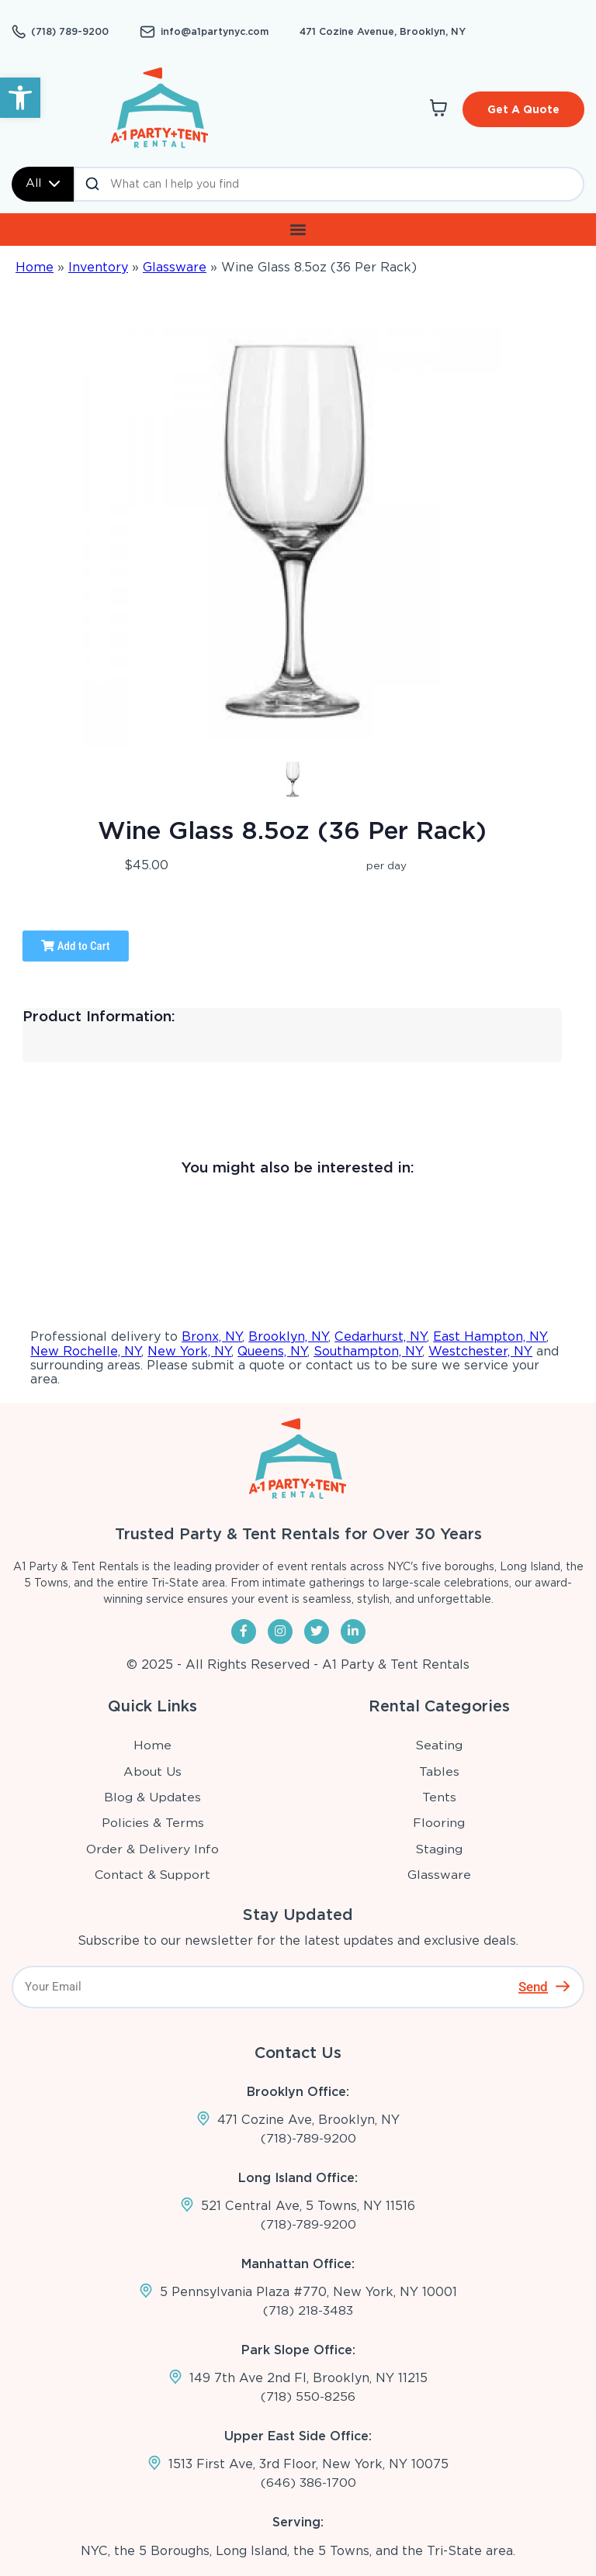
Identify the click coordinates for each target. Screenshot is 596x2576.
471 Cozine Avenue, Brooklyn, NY (370, 31)
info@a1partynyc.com (210, 31)
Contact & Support (153, 1874)
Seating (439, 1745)
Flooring (440, 1822)
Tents (439, 1796)
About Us (153, 1770)
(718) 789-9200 (69, 31)
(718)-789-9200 (308, 2137)
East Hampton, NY (489, 1336)
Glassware (174, 266)
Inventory (98, 266)
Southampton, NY (368, 1350)
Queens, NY (272, 1350)
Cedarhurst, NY (380, 1336)
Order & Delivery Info (153, 1848)
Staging (439, 1848)
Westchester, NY (480, 1350)
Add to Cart (75, 945)
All (43, 183)
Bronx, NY (212, 1336)
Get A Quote (523, 109)
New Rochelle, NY (85, 1350)
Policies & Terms (153, 1822)
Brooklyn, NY (288, 1336)
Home (35, 266)
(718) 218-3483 (308, 2310)
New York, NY (189, 1350)
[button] (20, 98)
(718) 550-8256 (308, 2397)
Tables (439, 1770)
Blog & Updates (153, 1796)
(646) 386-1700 (308, 2483)
